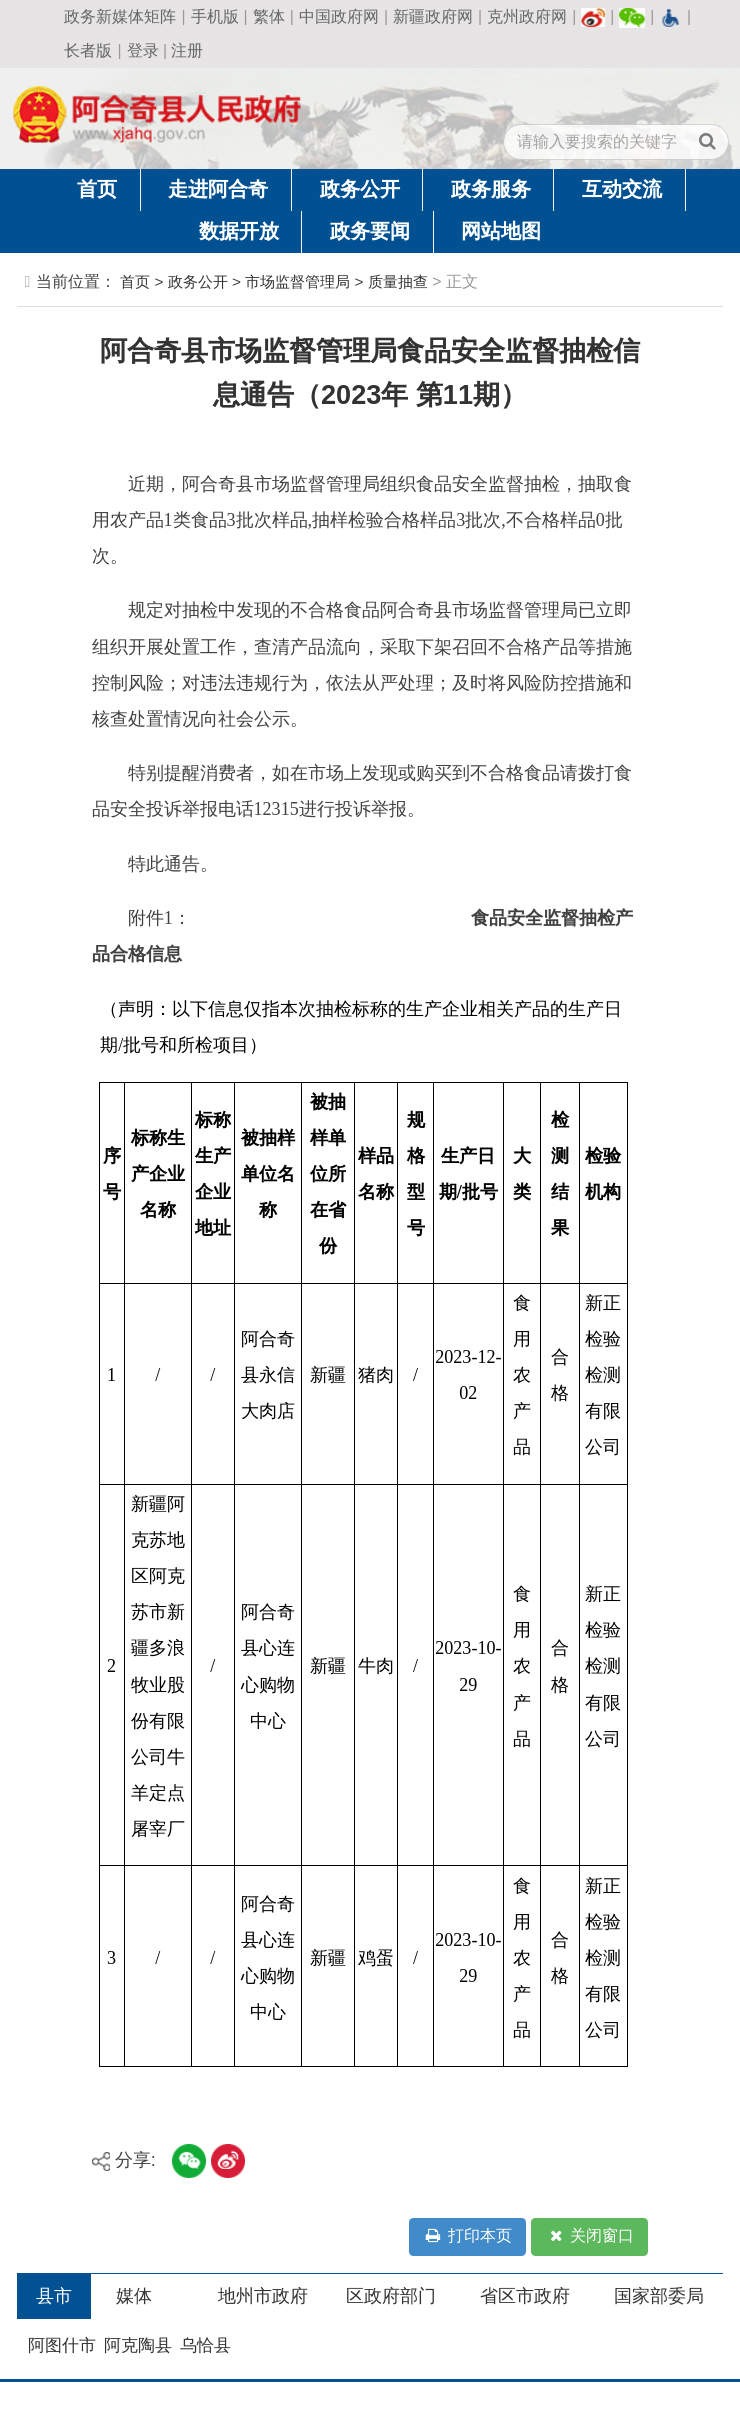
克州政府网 (527, 16)
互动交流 (622, 189)
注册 (187, 50)
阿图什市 (62, 2345)
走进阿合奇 (218, 189)
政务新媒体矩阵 (120, 16)
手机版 (215, 16)
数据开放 (239, 231)
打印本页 (467, 2236)
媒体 (134, 2296)
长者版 (88, 50)
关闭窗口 (590, 2236)
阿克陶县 (138, 2345)
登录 (143, 50)
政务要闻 (370, 231)
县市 (54, 2296)
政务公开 (360, 189)
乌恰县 (205, 2345)
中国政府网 (339, 16)
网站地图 (501, 231)
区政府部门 (391, 2296)
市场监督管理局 (297, 281)
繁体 (269, 16)
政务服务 (491, 189)
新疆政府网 (433, 16)
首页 (97, 189)
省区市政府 (525, 2296)
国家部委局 (659, 2296)
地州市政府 (263, 2296)
